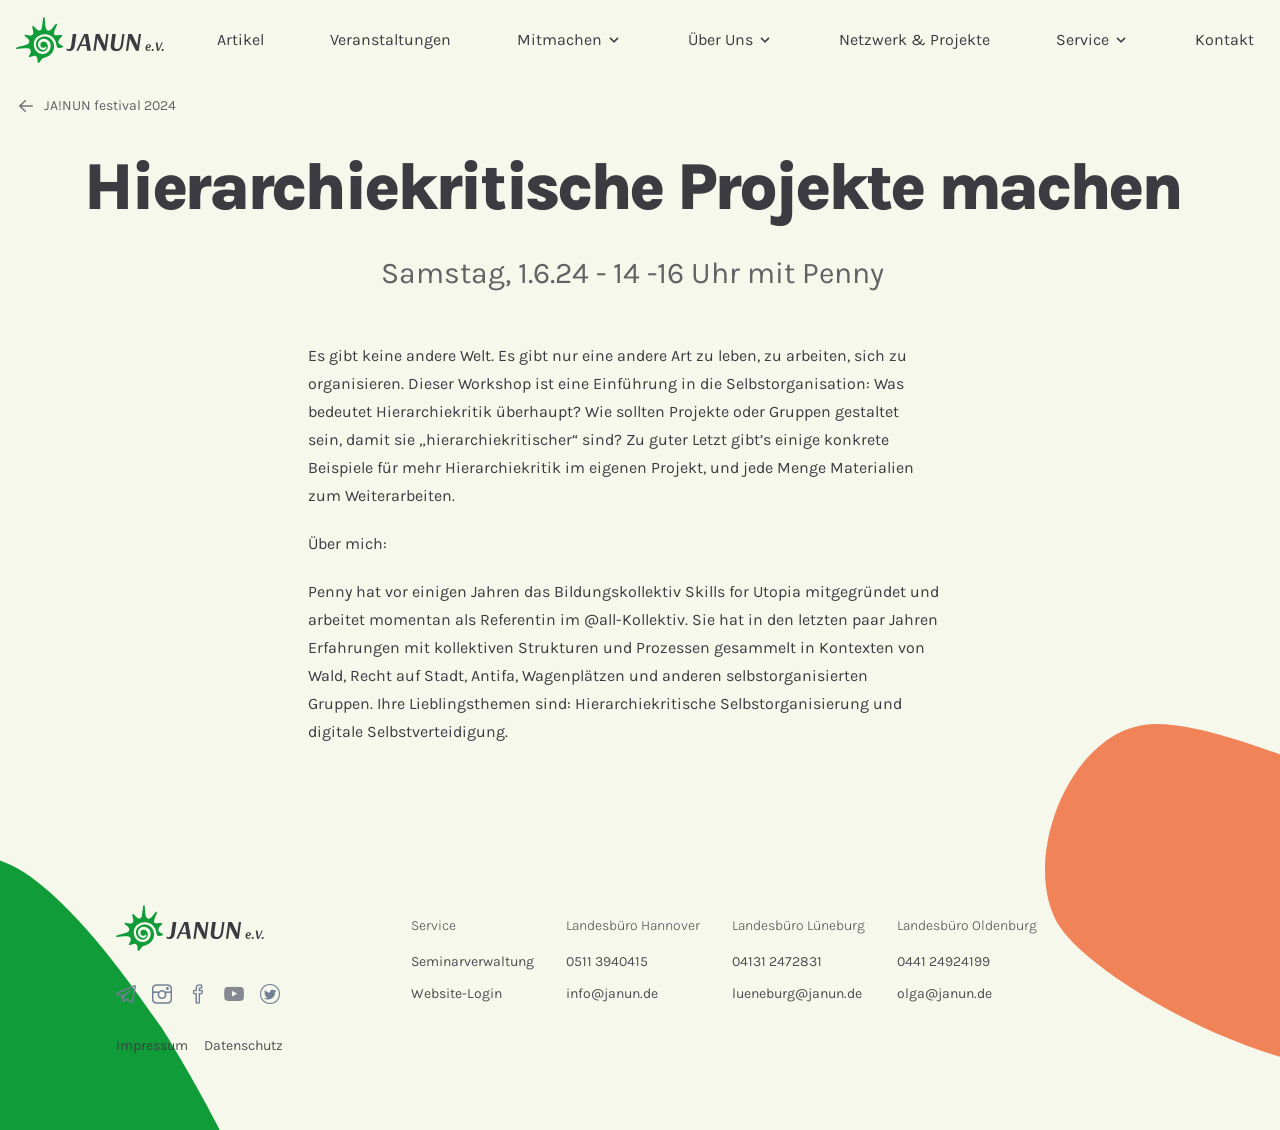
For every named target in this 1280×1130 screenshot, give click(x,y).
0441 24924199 (943, 961)
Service (1092, 39)
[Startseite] (90, 39)
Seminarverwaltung (472, 961)
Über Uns (730, 39)
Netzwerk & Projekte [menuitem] (914, 39)
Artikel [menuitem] (240, 39)
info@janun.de (612, 993)
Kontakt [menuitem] (1224, 39)
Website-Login (456, 993)
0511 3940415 (607, 961)
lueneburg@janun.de (797, 993)
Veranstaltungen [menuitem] (390, 39)
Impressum (152, 1045)
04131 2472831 (777, 961)
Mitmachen (569, 39)
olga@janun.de (944, 993)
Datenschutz (243, 1045)
